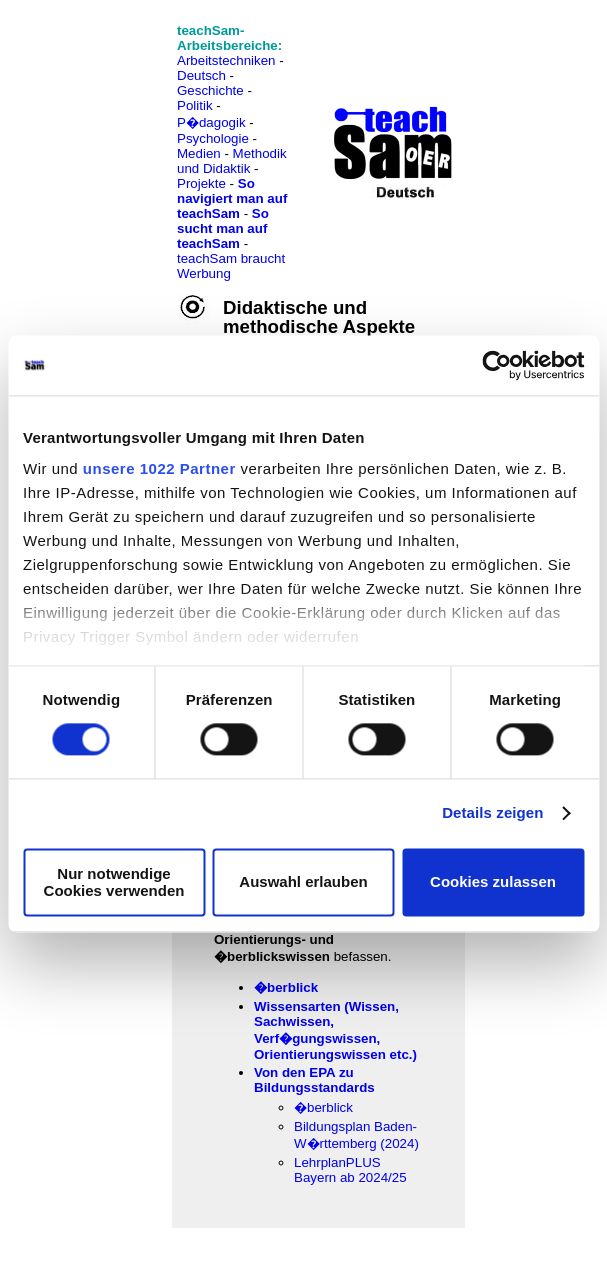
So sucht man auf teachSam (223, 228)
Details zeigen (492, 813)
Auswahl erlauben (303, 882)
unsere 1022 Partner (159, 468)
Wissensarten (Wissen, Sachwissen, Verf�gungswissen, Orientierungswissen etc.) (335, 1030)
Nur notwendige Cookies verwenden (114, 882)
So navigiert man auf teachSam (232, 198)
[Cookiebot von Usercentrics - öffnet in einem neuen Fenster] (496, 365)
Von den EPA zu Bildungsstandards (314, 1080)
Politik (195, 105)
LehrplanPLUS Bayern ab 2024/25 (350, 1170)
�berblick (286, 987)
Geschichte (210, 90)
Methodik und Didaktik (232, 161)
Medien (199, 153)
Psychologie (213, 138)
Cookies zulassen (493, 882)
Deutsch (201, 75)
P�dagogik (211, 122)
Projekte (201, 183)
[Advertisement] (103, 60)
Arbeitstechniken (226, 60)
